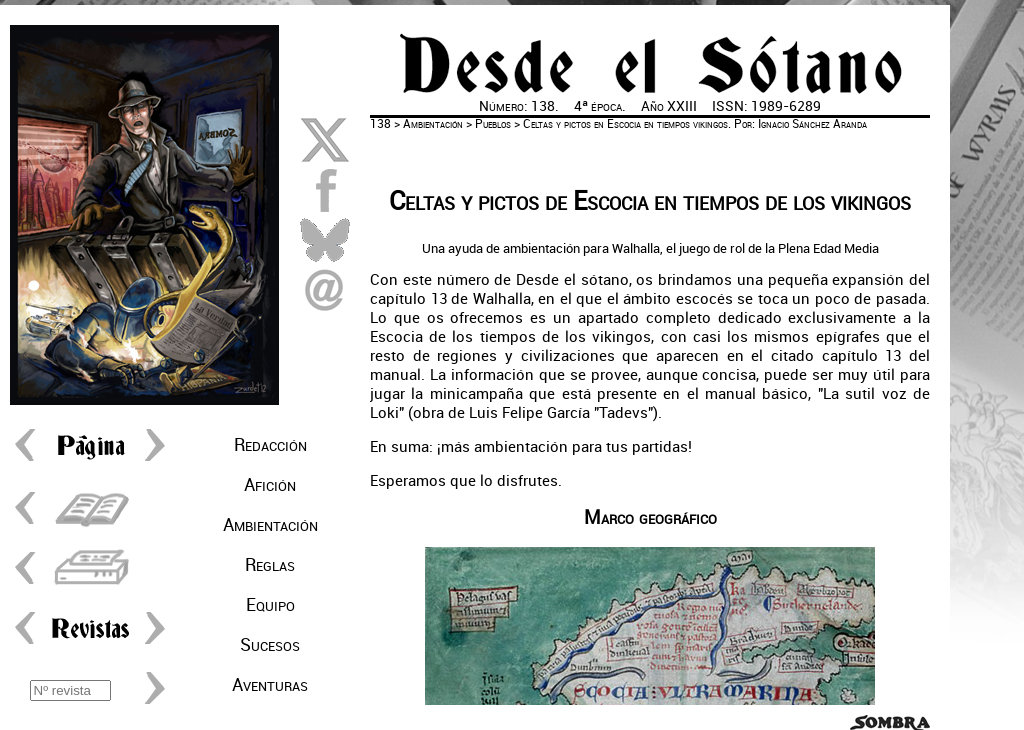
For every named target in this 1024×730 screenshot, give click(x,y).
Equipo (270, 605)
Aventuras (270, 685)
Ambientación (270, 525)
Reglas (270, 565)
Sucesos (270, 645)
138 (380, 124)
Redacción (270, 445)
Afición (270, 485)
